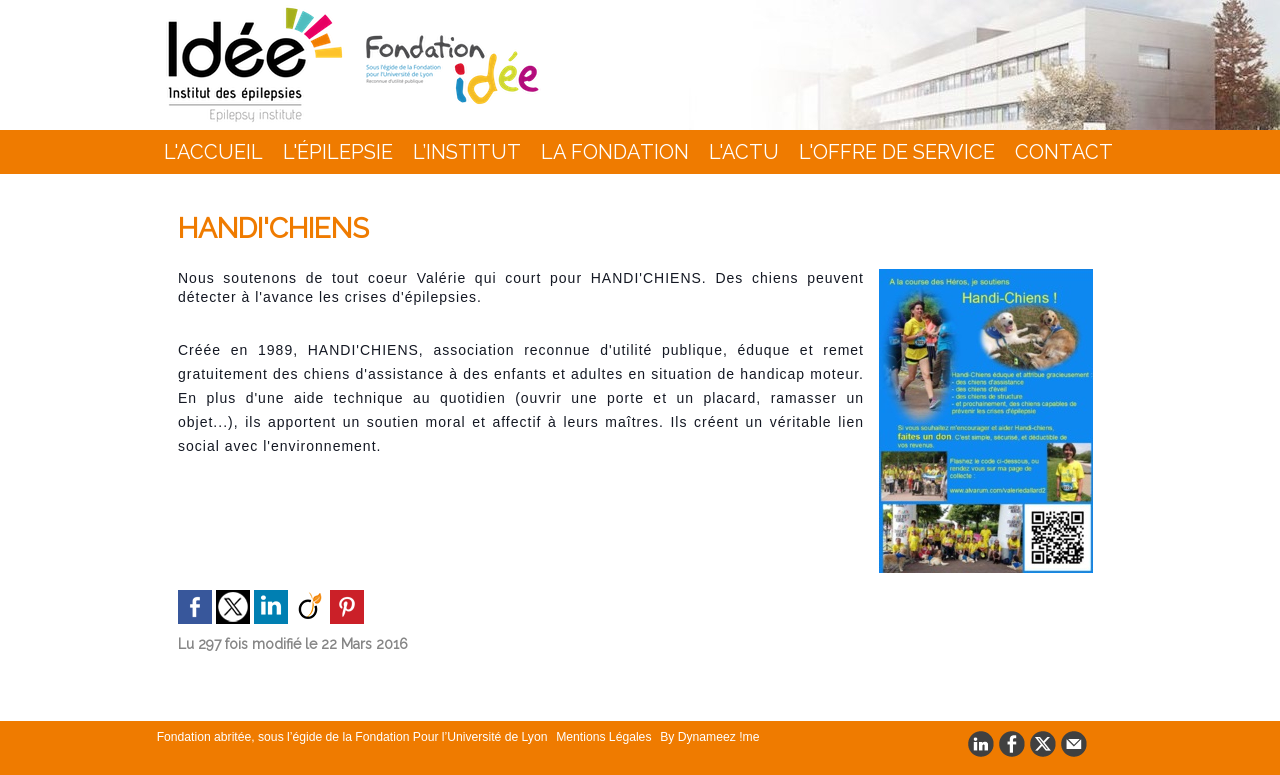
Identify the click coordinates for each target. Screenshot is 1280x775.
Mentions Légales (597, 737)
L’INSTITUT (467, 152)
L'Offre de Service (897, 152)
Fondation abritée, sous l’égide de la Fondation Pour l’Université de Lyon (350, 737)
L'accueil (213, 152)
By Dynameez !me (700, 737)
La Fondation (615, 152)
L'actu (744, 152)
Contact (1064, 152)
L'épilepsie (338, 152)
